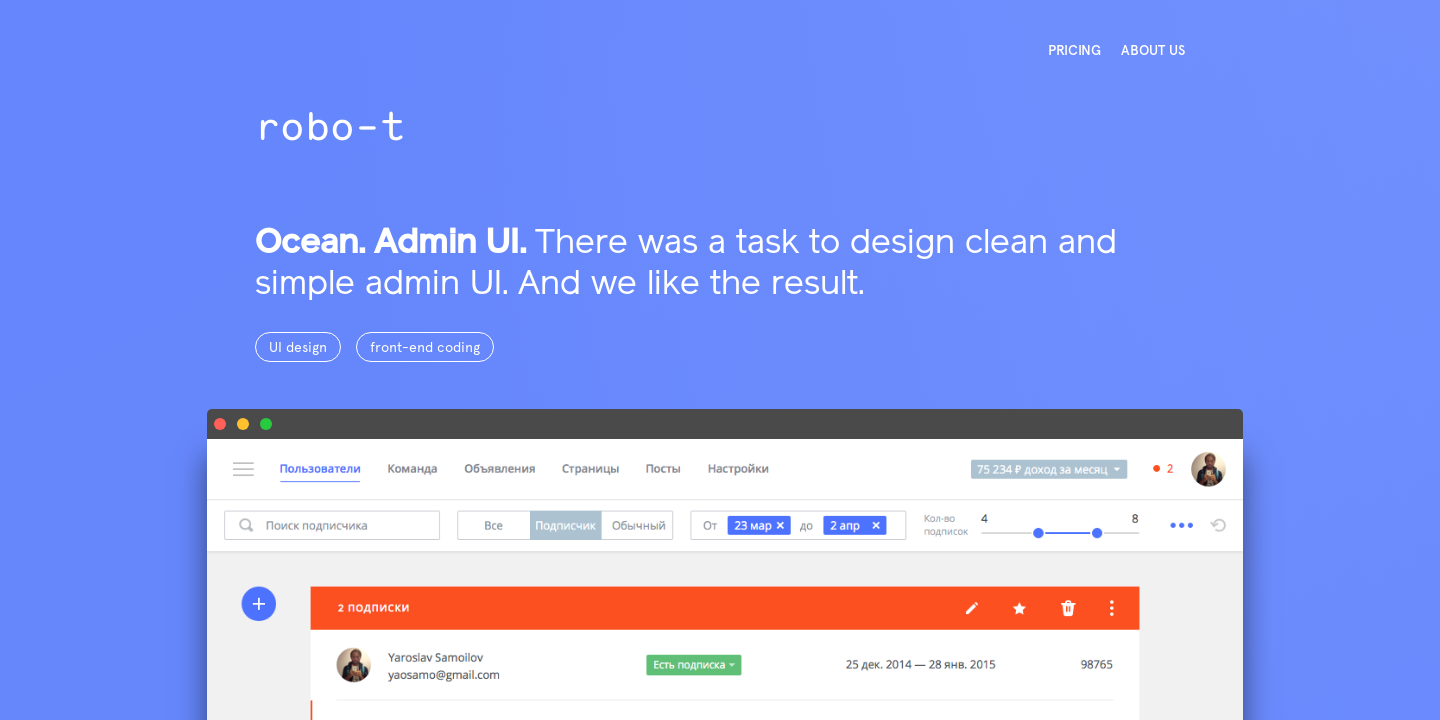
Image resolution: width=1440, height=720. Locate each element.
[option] (720, 360)
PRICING (1074, 50)
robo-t (330, 125)
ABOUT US (1153, 50)
